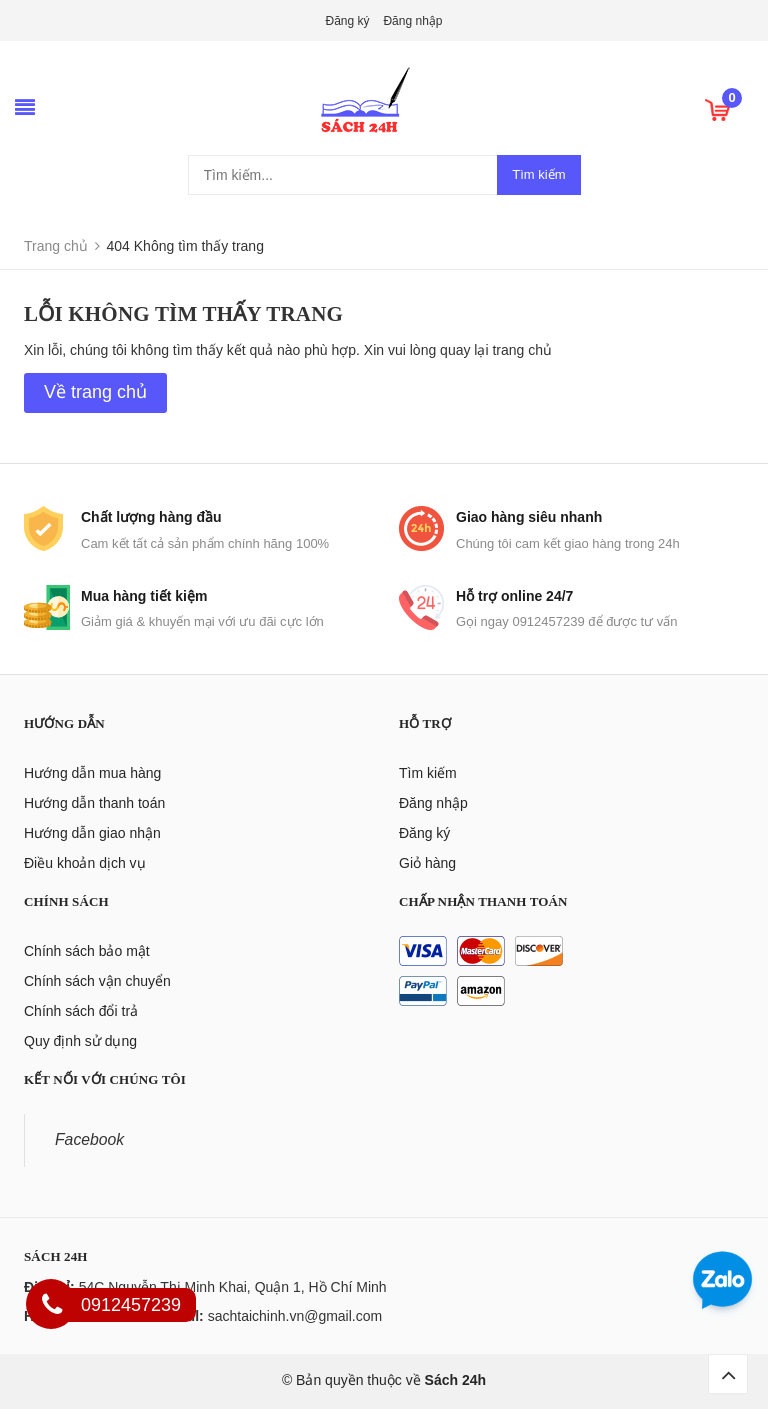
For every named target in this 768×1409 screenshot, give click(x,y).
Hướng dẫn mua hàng (92, 773)
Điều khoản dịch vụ (85, 863)
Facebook (89, 1139)
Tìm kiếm (538, 174)
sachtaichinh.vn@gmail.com (295, 1316)
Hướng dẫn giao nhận (92, 833)
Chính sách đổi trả (81, 1011)
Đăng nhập (412, 21)
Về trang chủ (95, 392)
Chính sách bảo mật (87, 951)
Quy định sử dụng (80, 1041)
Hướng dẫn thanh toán (94, 803)
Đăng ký (348, 21)
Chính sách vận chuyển (97, 981)
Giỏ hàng (427, 863)
